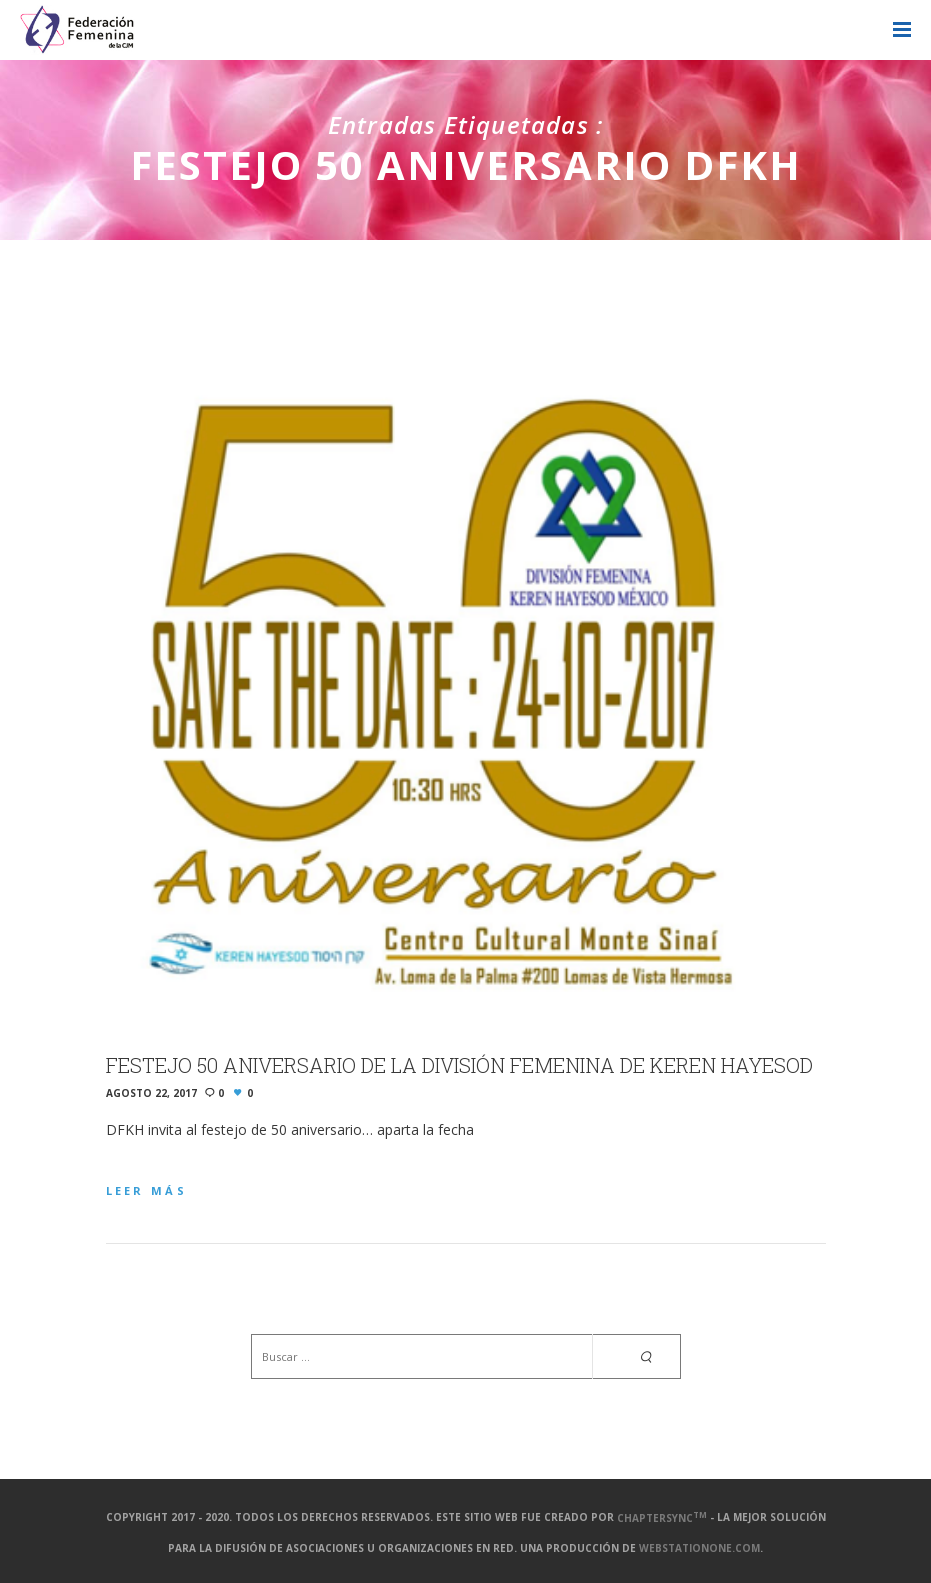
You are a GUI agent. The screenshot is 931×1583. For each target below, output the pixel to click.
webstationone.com (699, 1548)
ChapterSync (662, 1518)
